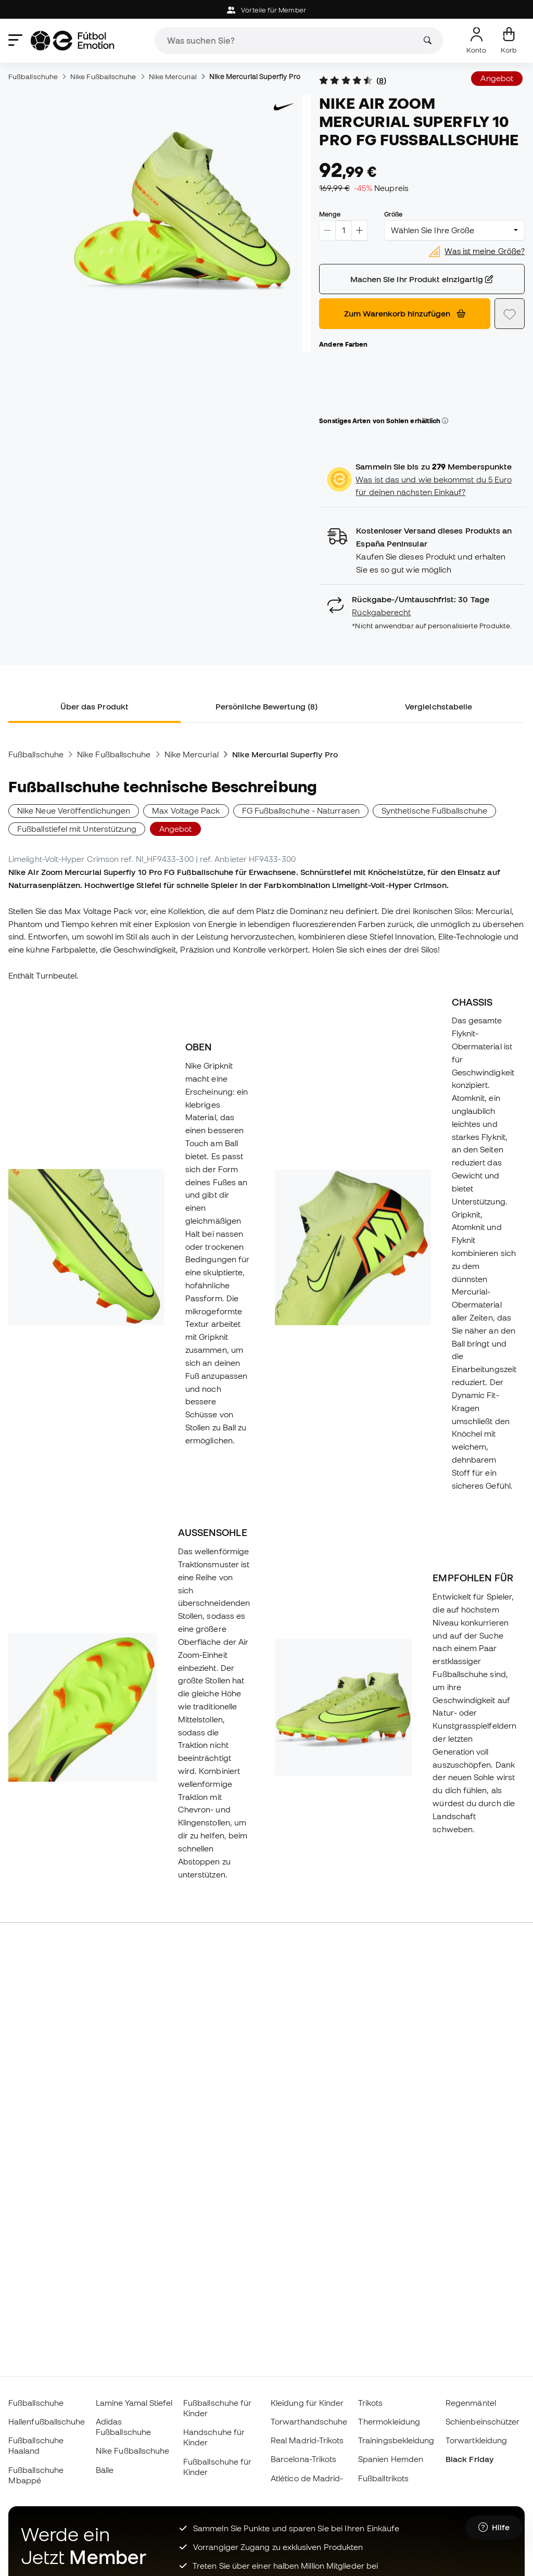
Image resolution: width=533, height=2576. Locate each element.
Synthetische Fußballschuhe (434, 810)
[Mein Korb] (509, 40)
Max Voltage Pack (186, 810)
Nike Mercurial (173, 76)
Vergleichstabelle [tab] (438, 706)
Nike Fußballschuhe (103, 76)
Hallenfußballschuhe (46, 2421)
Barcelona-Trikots (303, 2459)
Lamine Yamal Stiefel (134, 2402)
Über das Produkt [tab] (94, 706)
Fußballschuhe (33, 76)
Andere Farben (343, 344)
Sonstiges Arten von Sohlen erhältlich (383, 420)
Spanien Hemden (390, 2459)
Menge (329, 214)
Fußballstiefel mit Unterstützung (76, 828)
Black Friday (469, 2459)
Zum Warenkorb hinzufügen (404, 313)
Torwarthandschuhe (309, 2421)
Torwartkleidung (476, 2440)
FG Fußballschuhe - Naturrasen (301, 810)
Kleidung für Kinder (307, 2402)
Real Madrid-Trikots (307, 2440)
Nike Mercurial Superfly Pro (254, 76)
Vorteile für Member (266, 10)
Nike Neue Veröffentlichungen (73, 810)
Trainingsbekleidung (396, 2440)
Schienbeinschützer (482, 2421)
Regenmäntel (471, 2402)
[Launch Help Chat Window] (494, 2528)
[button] (445, 421)
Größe (393, 214)
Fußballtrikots (383, 2478)
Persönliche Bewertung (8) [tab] (266, 706)
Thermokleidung (389, 2421)
